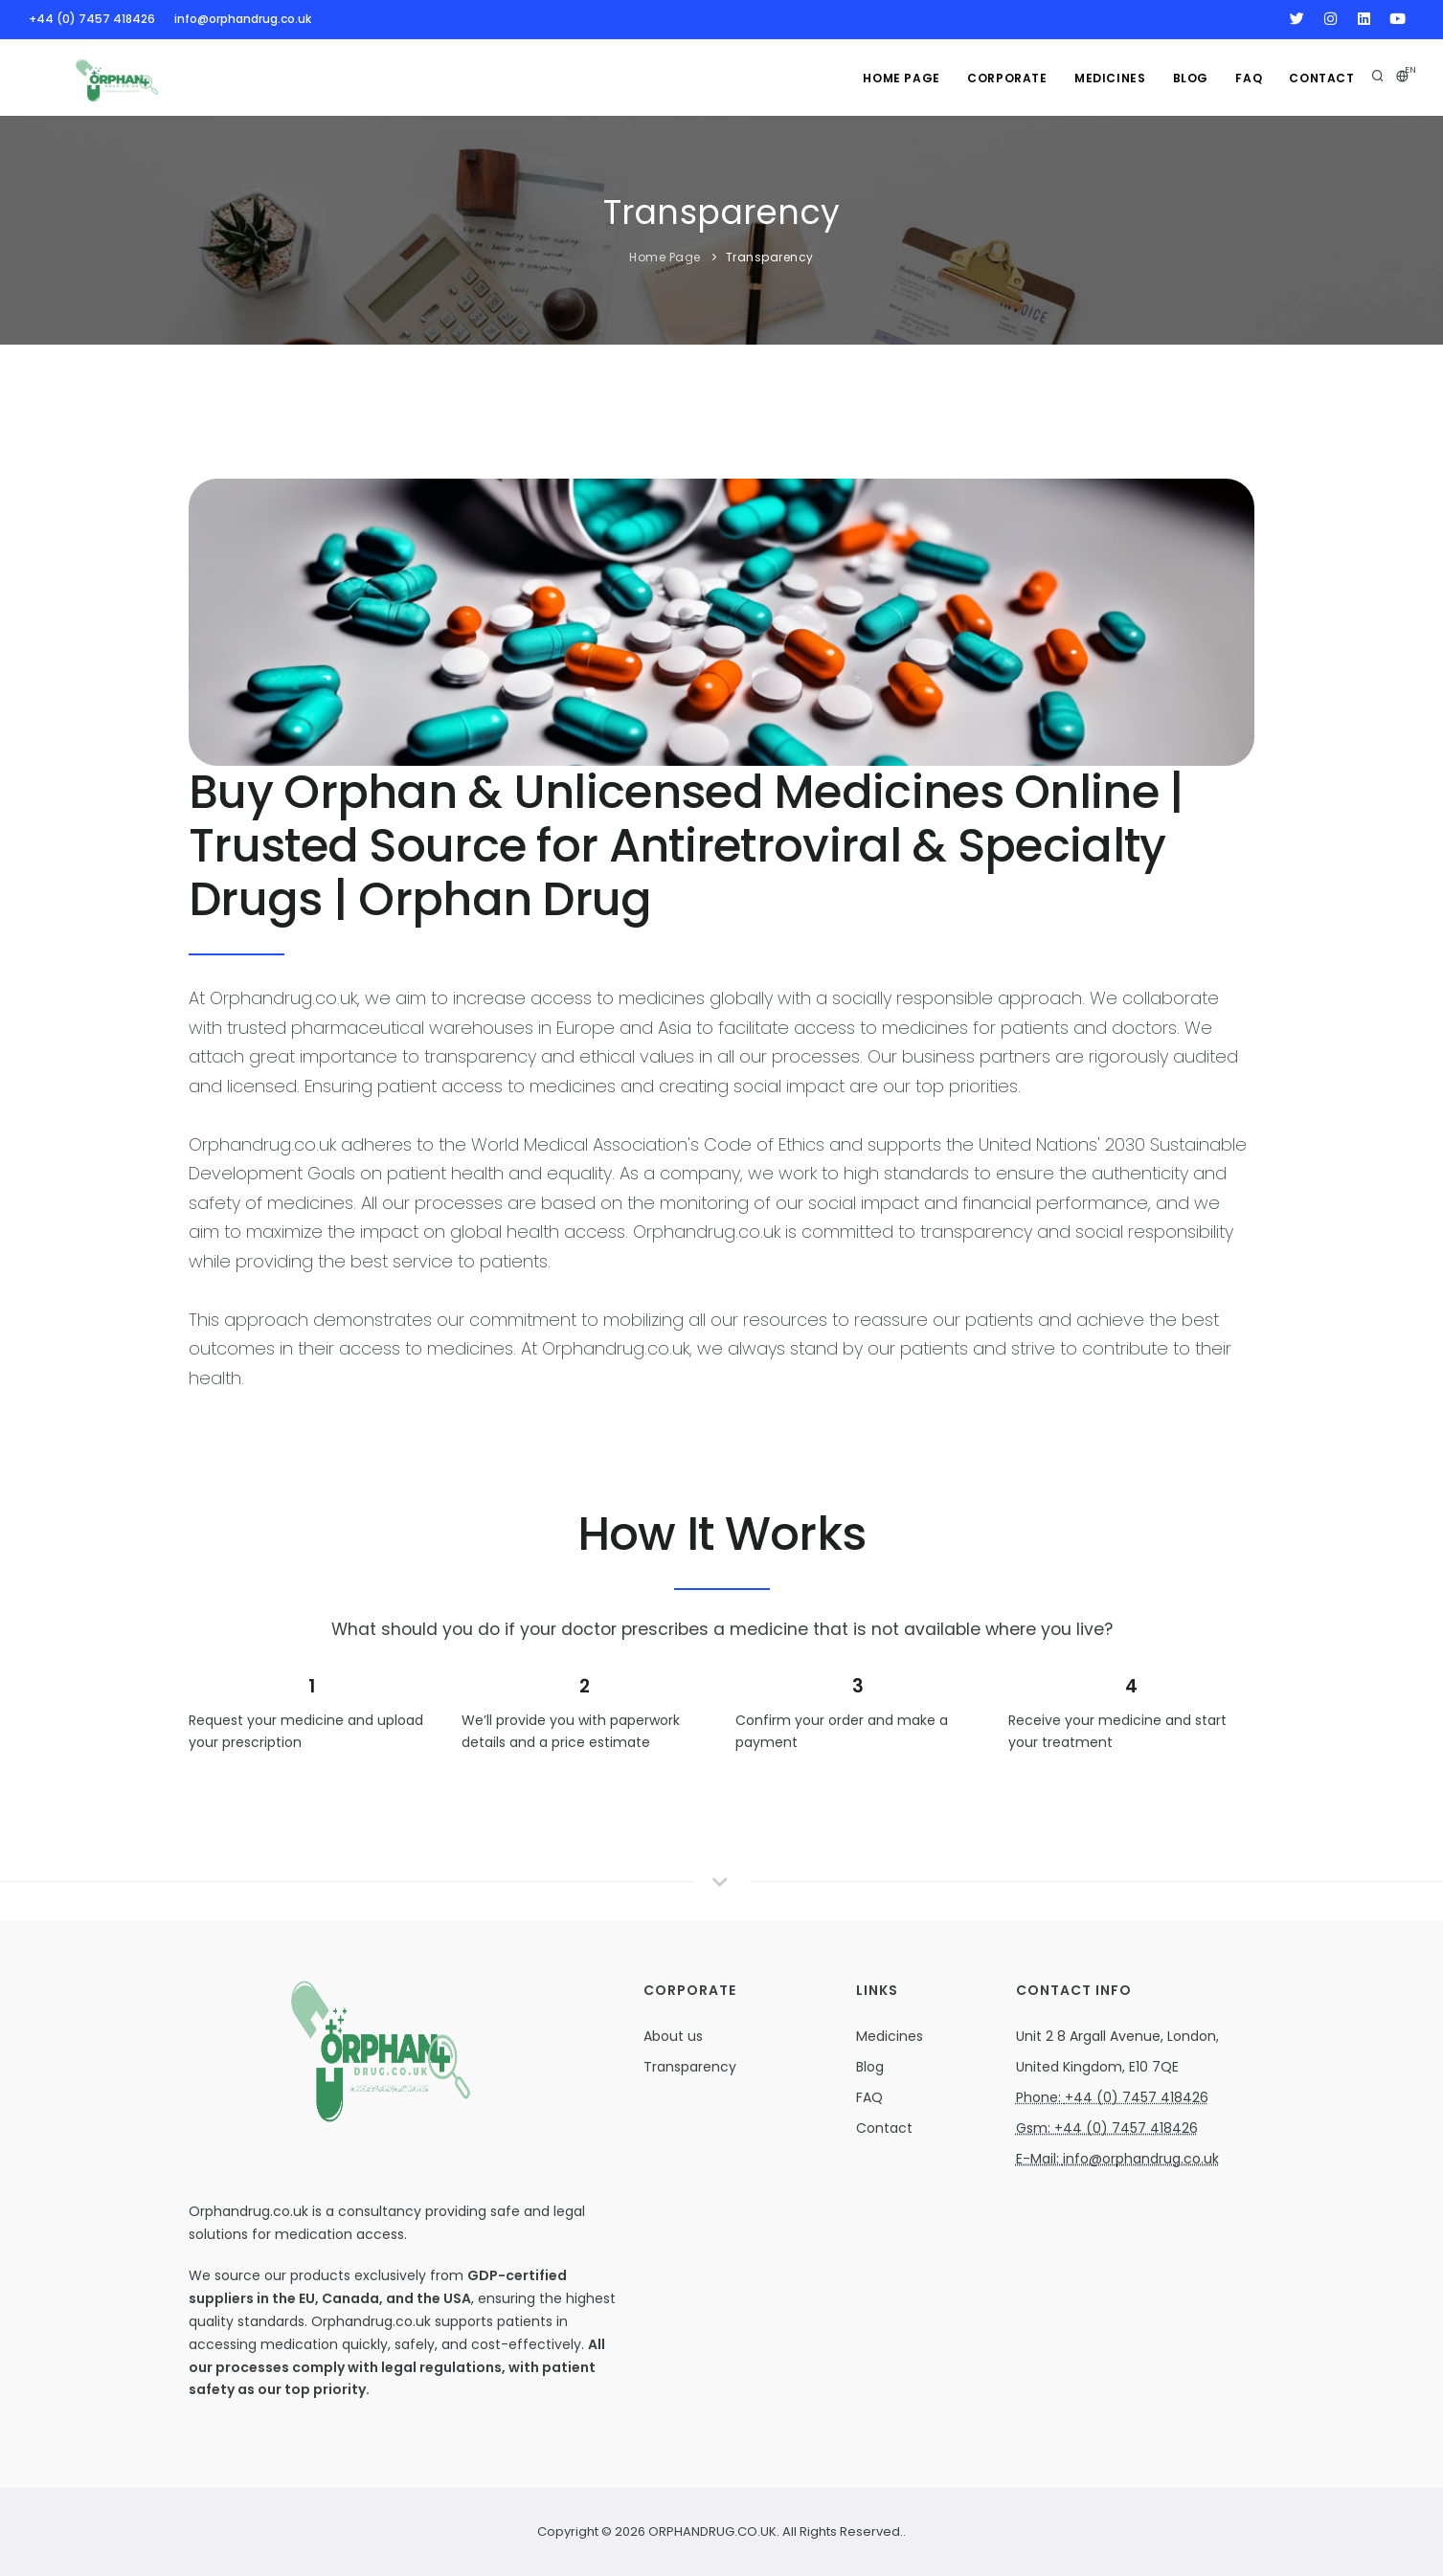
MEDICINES (1104, 78)
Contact (1321, 78)
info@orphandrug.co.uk (242, 19)
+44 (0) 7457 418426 (92, 19)
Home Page (892, 78)
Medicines (889, 2036)
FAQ (1246, 78)
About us (673, 2036)
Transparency (770, 257)
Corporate (1000, 78)
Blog (1187, 78)
